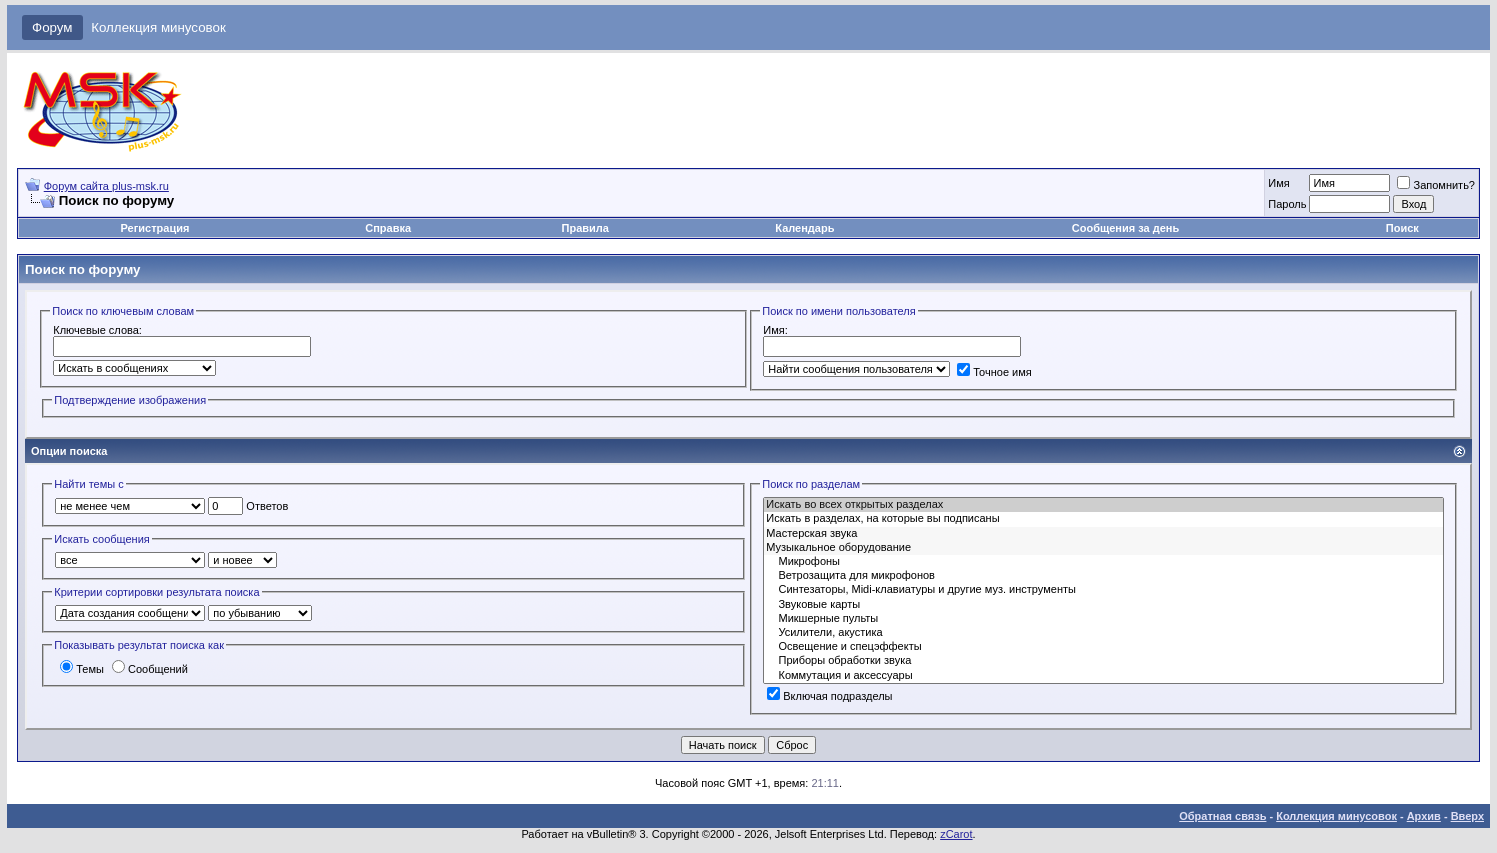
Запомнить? (1436, 185)
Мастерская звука (1103, 534)
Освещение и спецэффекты (1103, 647)
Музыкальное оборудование (1103, 548)
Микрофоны (1103, 562)
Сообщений (150, 669)
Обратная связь (1222, 816)
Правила (585, 228)
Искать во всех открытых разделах (1103, 505)
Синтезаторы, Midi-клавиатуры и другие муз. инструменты (1103, 590)
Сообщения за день (1125, 228)
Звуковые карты (1103, 605)
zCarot (956, 834)
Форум (52, 27)
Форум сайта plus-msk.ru (106, 186)
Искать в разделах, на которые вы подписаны (1103, 519)
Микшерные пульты (1103, 619)
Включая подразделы (829, 696)
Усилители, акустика (1103, 633)
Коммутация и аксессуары (1103, 676)
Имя (1278, 183)
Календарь (804, 228)
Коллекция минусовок (158, 27)
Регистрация (155, 228)
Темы (82, 669)
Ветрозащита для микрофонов (1103, 576)
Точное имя (994, 372)
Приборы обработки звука (1103, 661)
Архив (1424, 816)
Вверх (1467, 816)
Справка (388, 228)
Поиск (1402, 228)
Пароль (1287, 204)
